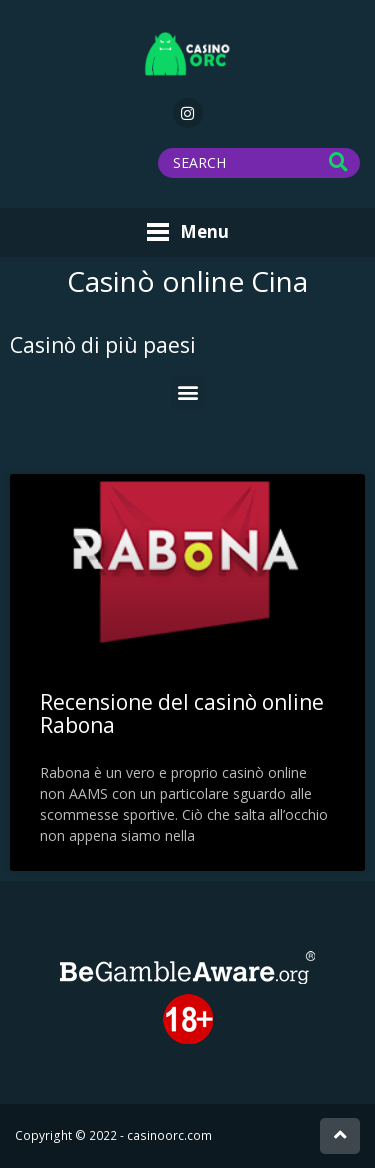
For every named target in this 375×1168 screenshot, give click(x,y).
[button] (187, 392)
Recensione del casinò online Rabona (182, 713)
